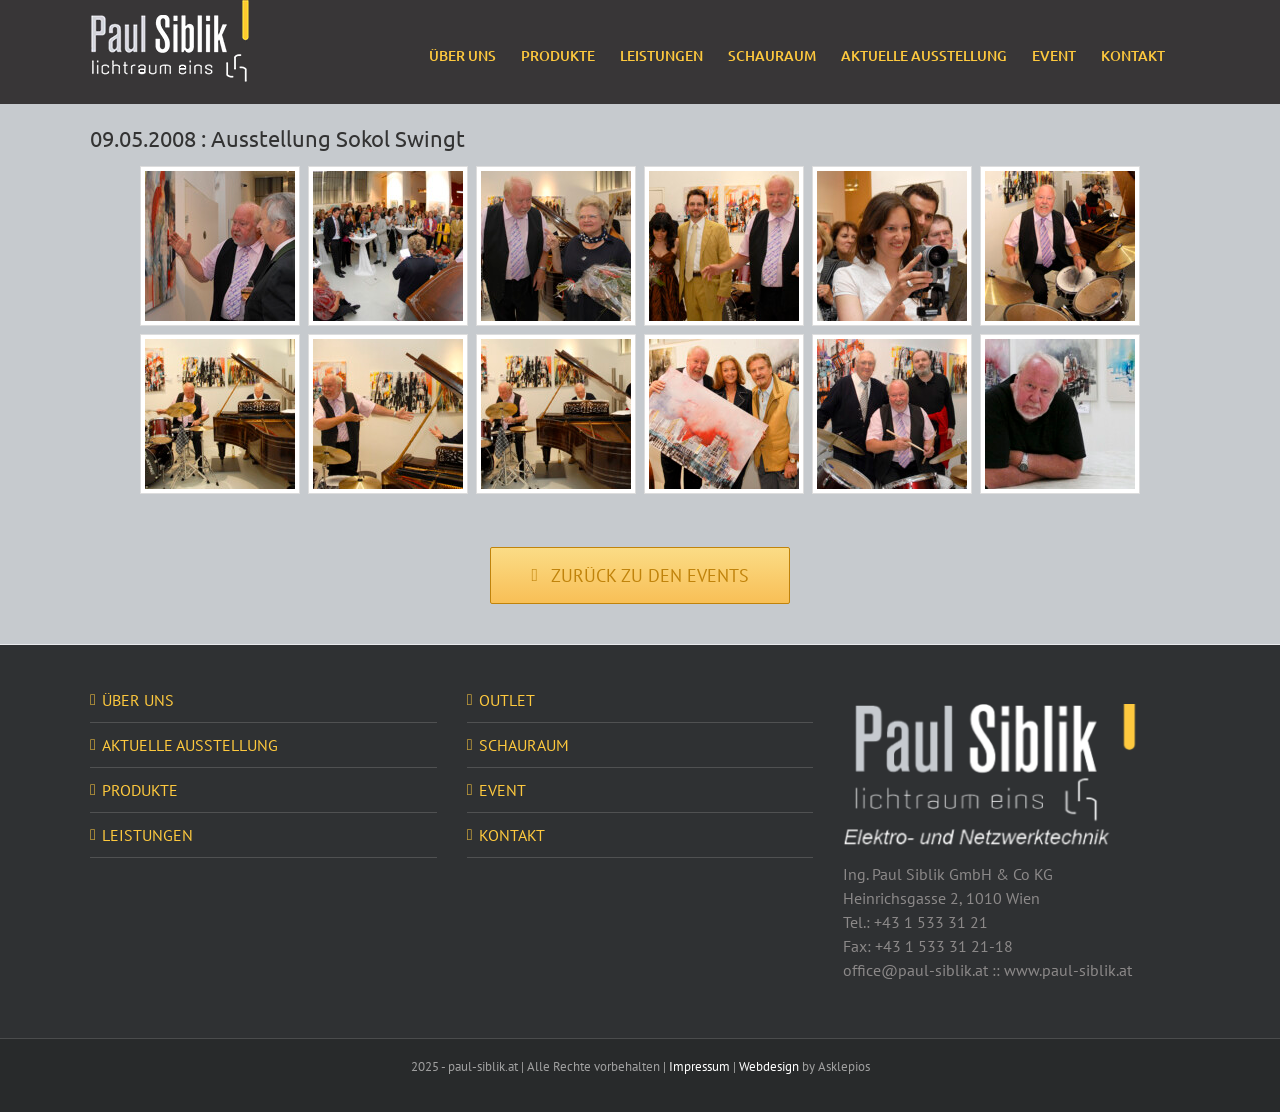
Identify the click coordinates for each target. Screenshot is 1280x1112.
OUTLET (507, 700)
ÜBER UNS (138, 700)
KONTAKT (512, 835)
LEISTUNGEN (147, 835)
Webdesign (769, 1066)
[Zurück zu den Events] (639, 575)
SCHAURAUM (524, 745)
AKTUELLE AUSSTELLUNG (190, 745)
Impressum (699, 1066)
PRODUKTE (140, 790)
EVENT (502, 790)
